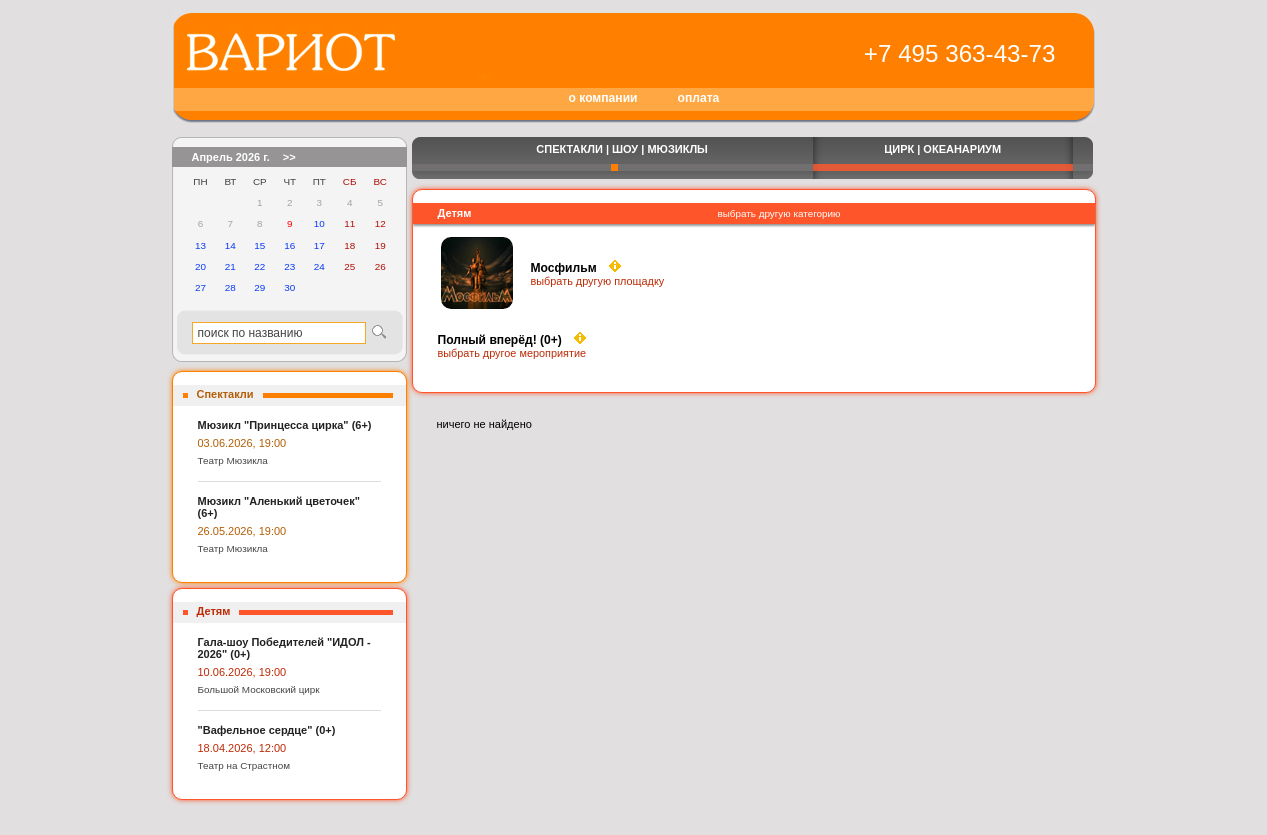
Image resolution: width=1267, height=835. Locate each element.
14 (230, 245)
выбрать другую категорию (779, 213)
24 (319, 266)
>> (289, 157)
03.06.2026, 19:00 (242, 443)
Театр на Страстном (244, 765)
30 (289, 287)
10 (319, 223)
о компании (603, 98)
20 (200, 266)
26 (380, 266)
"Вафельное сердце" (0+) (267, 730)
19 (380, 245)
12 (380, 223)
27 (200, 287)
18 (349, 245)
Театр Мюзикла (233, 460)
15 (259, 245)
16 (289, 245)
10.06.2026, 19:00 (242, 672)
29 (259, 287)
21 (230, 266)
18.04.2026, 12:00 (242, 748)
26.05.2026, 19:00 (242, 531)
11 (349, 223)
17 (319, 245)
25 (349, 266)
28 (230, 287)
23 (289, 266)
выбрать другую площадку (598, 281)
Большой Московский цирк (259, 689)
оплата (699, 98)
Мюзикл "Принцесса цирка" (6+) (285, 425)
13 (200, 245)
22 (259, 266)
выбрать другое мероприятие (512, 353)
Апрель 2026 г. (231, 157)
